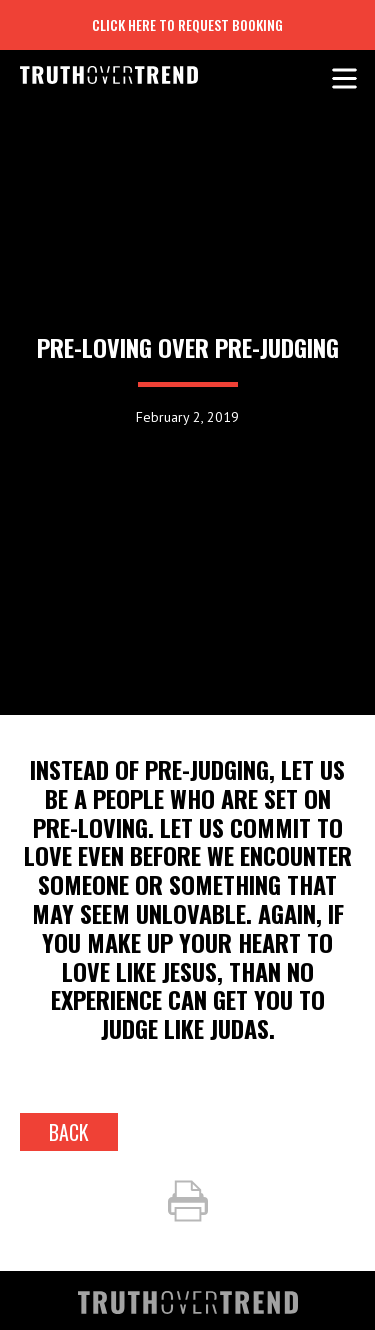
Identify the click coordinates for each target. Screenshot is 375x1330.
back (69, 1132)
